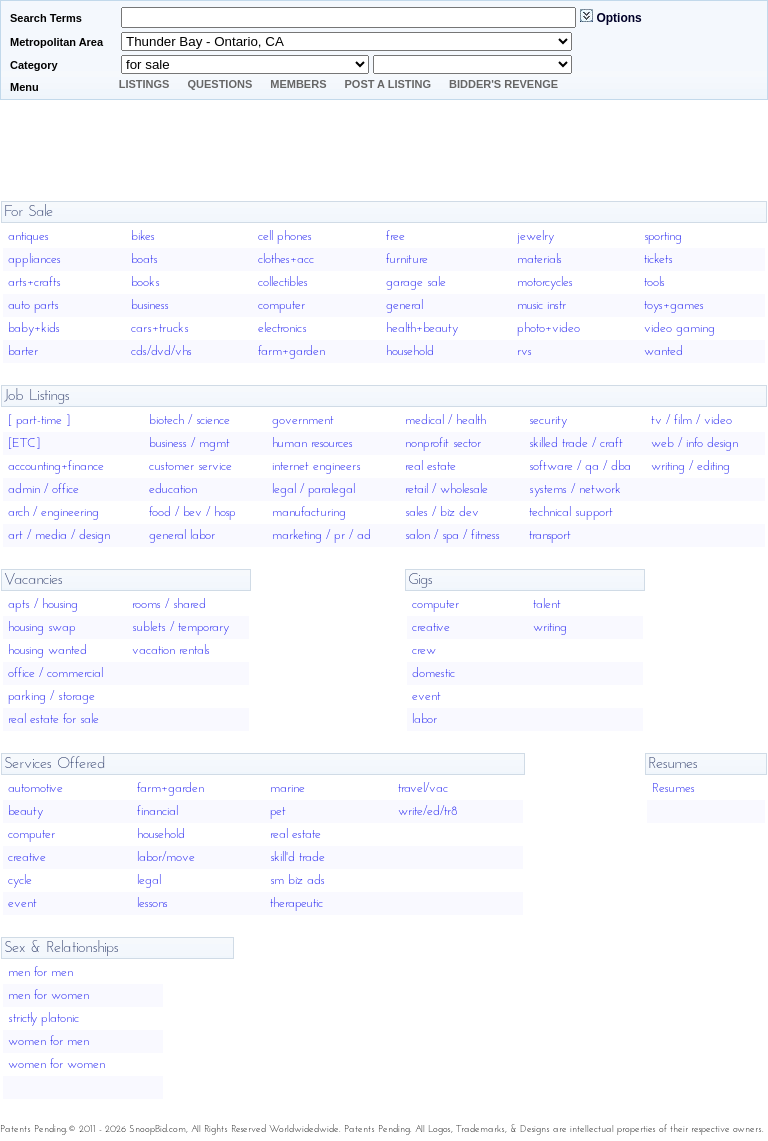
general (404, 305)
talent (547, 604)
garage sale (416, 282)
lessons (152, 903)
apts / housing (43, 604)
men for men (40, 972)
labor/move (166, 857)
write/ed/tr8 (428, 811)
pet (278, 811)
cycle (20, 880)
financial (157, 811)
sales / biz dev (442, 512)
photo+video (548, 328)
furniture (407, 259)
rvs (524, 351)
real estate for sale (53, 719)
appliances (34, 259)
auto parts (33, 305)
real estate (430, 466)
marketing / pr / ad (321, 535)
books (145, 282)
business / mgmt (189, 443)
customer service (190, 466)
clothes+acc (286, 259)
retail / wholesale (446, 489)
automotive (35, 788)
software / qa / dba (580, 466)
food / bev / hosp (192, 512)
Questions (219, 84)
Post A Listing (388, 84)
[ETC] (24, 443)
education (173, 489)
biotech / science (189, 420)
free (395, 236)
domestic (433, 673)
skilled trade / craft (576, 443)
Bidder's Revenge (503, 84)
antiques (28, 236)
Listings (144, 84)
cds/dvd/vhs (161, 351)
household (410, 351)
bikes (143, 236)
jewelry (535, 236)
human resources (312, 443)
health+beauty (422, 328)
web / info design (694, 443)
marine (287, 788)
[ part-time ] (39, 420)
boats (144, 259)
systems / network (575, 489)
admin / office (43, 489)
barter (23, 351)
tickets (658, 259)
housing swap (42, 627)
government (303, 420)
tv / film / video (691, 420)
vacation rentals (171, 650)
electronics (282, 328)
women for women (56, 1064)
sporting (663, 236)
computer (281, 305)
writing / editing (690, 466)
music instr (541, 305)
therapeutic (296, 903)
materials (539, 259)
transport (550, 535)
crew (424, 650)
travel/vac (423, 788)
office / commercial (55, 673)
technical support (571, 512)
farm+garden (291, 351)
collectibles (283, 282)
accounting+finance (56, 466)
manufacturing (309, 512)
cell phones (285, 236)
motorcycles (545, 282)
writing (550, 627)
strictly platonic (43, 1018)
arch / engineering (53, 512)
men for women (48, 995)
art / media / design (59, 535)
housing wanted (47, 650)
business (150, 305)
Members (298, 84)
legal (149, 880)
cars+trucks (160, 328)
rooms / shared (169, 604)
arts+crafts (34, 282)
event (426, 696)
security (548, 420)
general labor (182, 535)
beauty (25, 811)
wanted (663, 351)
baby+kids (34, 328)
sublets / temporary (180, 627)
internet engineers (316, 466)
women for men (48, 1041)
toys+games (674, 305)
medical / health (445, 420)
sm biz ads (297, 880)
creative (431, 627)
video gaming (679, 328)
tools (654, 282)
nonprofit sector (443, 443)
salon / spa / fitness (452, 535)
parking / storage (51, 696)
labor (424, 719)
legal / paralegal (313, 489)
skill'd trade (297, 857)
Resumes (673, 788)
